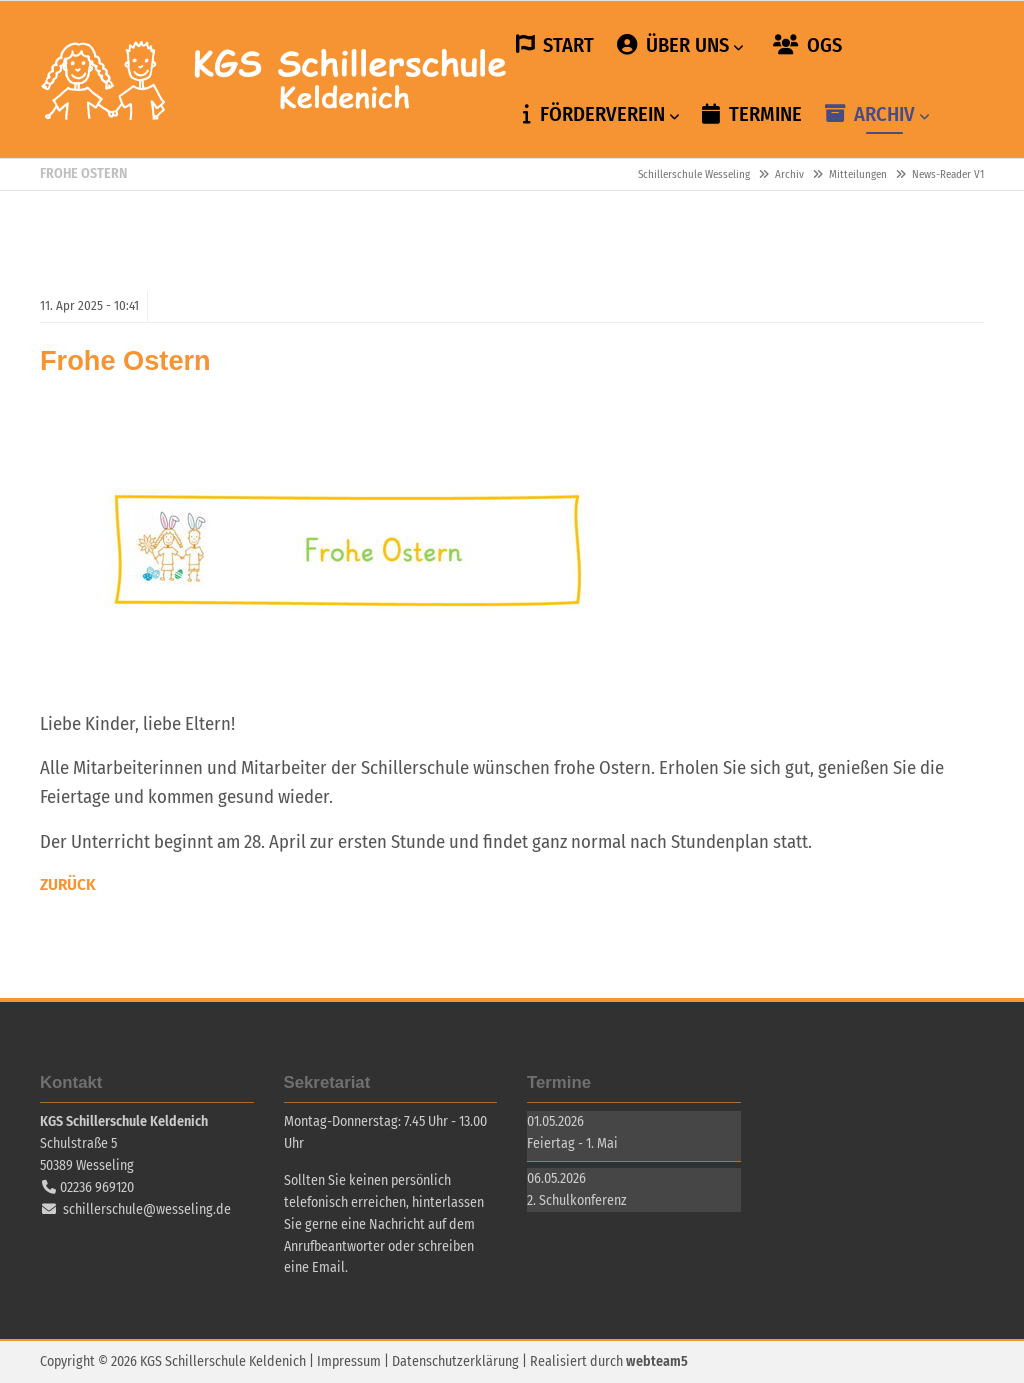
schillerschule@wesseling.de (147, 1209)
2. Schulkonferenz (577, 1200)
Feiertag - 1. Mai (572, 1143)
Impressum (349, 1361)
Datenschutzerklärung (455, 1361)
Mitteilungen (858, 174)
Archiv (789, 174)
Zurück (68, 884)
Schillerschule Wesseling (275, 80)
